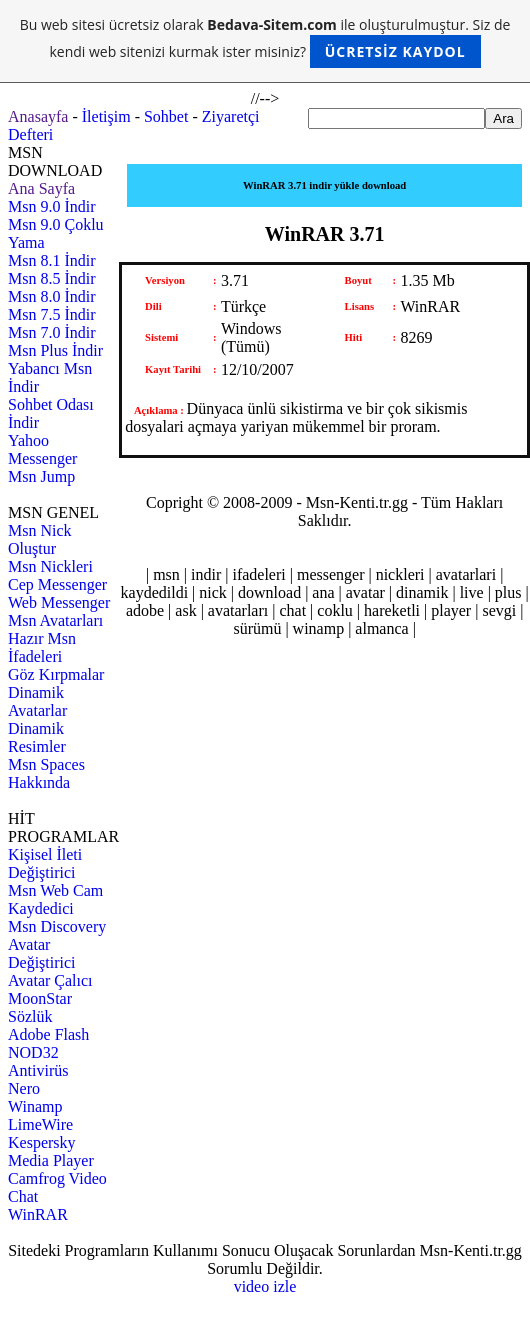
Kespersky (42, 1142)
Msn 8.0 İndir (52, 296)
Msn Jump (41, 476)
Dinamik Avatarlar (37, 701)
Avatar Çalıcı (50, 980)
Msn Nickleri (50, 566)
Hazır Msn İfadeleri (42, 647)
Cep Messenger (57, 584)
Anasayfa (38, 116)
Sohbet (166, 116)
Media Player (51, 1160)
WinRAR (38, 1214)
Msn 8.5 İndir (52, 278)
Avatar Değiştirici (42, 953)
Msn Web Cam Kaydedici (55, 899)
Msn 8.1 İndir (52, 260)
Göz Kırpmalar (56, 674)
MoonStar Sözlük (40, 1007)
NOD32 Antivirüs (38, 1061)
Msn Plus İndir (55, 350)
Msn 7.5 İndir (52, 314)
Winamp (35, 1106)
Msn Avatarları (55, 620)
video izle (265, 1286)
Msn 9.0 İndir (52, 206)
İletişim (106, 116)
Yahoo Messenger (42, 449)
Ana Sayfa (41, 188)
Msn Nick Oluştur (40, 539)
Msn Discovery (57, 926)
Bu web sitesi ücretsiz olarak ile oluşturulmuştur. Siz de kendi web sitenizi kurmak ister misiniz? (265, 41)
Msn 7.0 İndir (52, 332)
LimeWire (40, 1124)
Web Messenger (59, 602)
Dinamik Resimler (37, 737)
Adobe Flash (48, 1034)
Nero (24, 1088)
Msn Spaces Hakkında (46, 773)
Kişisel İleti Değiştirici (45, 863)
